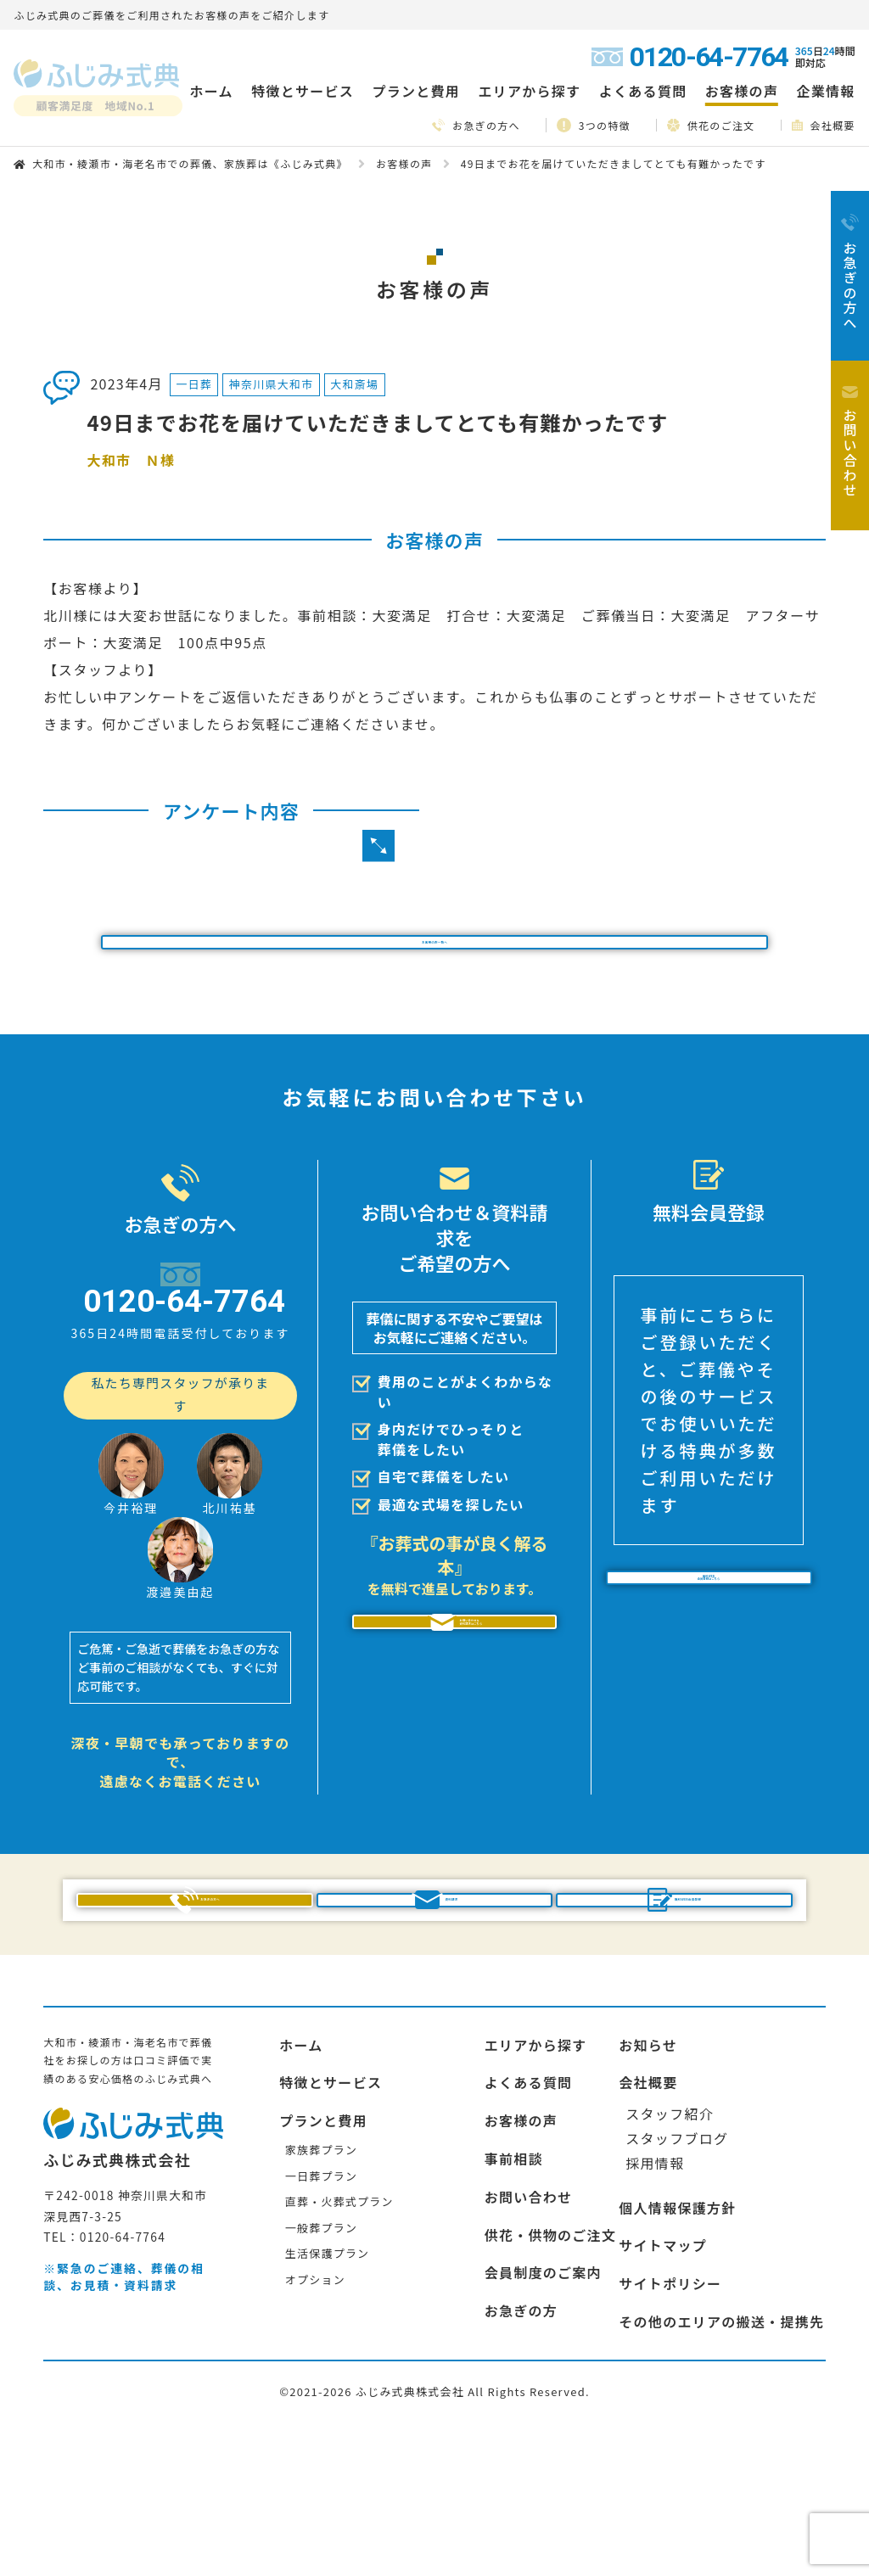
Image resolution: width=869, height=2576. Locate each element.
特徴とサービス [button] (302, 91)
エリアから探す (536, 2181)
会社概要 (823, 125)
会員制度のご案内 (543, 2409)
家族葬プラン (321, 2286)
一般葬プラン (321, 2364)
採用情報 (654, 2299)
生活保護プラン (327, 2390)
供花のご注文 (711, 125)
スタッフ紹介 (669, 2250)
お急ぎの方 (521, 2447)
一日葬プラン (321, 2312)
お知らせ (648, 2181)
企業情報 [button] (826, 91)
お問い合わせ (529, 2333)
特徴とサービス (330, 2219)
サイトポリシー (670, 2420)
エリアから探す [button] (529, 91)
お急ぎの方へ (476, 125)
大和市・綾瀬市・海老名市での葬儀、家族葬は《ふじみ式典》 (190, 163)
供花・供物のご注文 (551, 2371)
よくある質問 (643, 91)
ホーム (211, 91)
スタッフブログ (676, 2275)
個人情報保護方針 (677, 2344)
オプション (315, 2416)
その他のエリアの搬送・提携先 (721, 2458)
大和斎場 (354, 384)
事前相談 (514, 2295)
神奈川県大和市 (271, 384)
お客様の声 (741, 91)
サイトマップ (663, 2382)
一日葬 (194, 384)
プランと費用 (323, 2257)
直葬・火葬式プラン (339, 2338)
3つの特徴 (594, 125)
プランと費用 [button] (416, 91)
